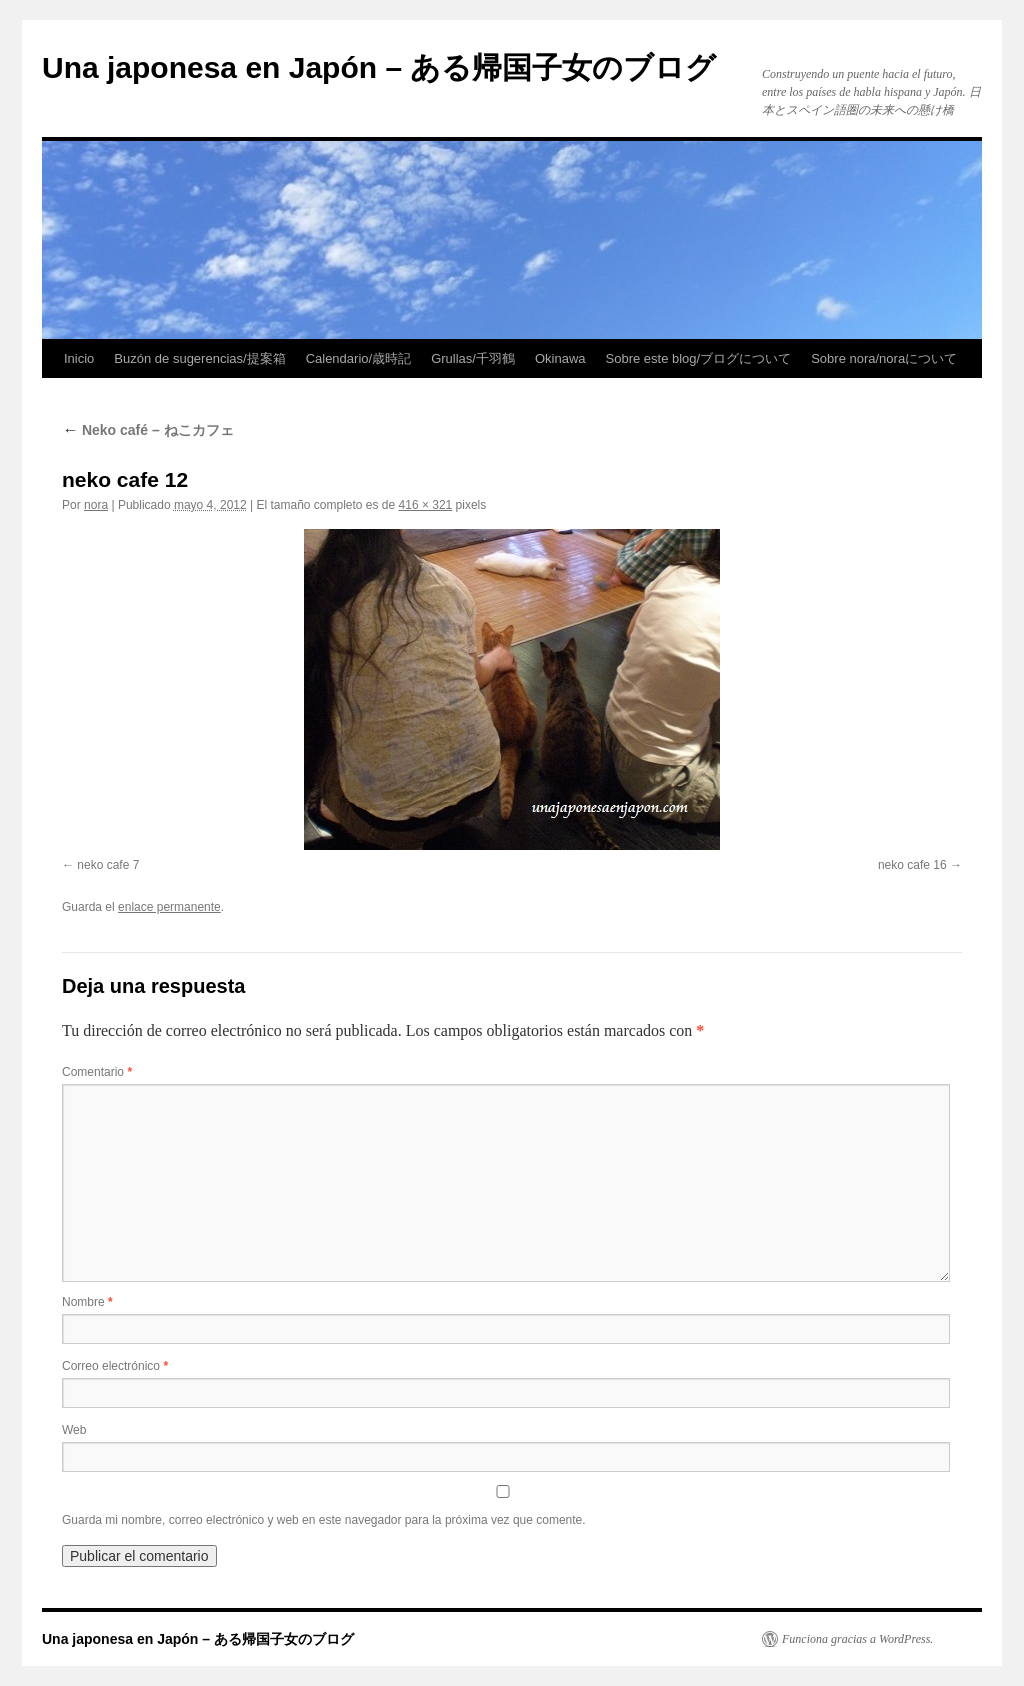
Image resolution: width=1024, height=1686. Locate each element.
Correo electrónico (115, 1366)
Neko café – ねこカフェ (148, 430)
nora (96, 505)
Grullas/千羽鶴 (473, 358)
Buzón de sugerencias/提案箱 (199, 358)
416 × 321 (426, 505)
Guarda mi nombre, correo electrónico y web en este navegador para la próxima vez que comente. (324, 1520)
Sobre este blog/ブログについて (699, 358)
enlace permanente (169, 907)
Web (74, 1430)
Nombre (87, 1302)
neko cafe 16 (912, 865)
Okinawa (560, 358)
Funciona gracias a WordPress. (857, 1639)
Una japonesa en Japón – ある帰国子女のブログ (379, 67)
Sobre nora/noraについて (884, 358)
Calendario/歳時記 (359, 358)
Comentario (97, 1072)
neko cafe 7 (108, 865)
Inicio (79, 358)
